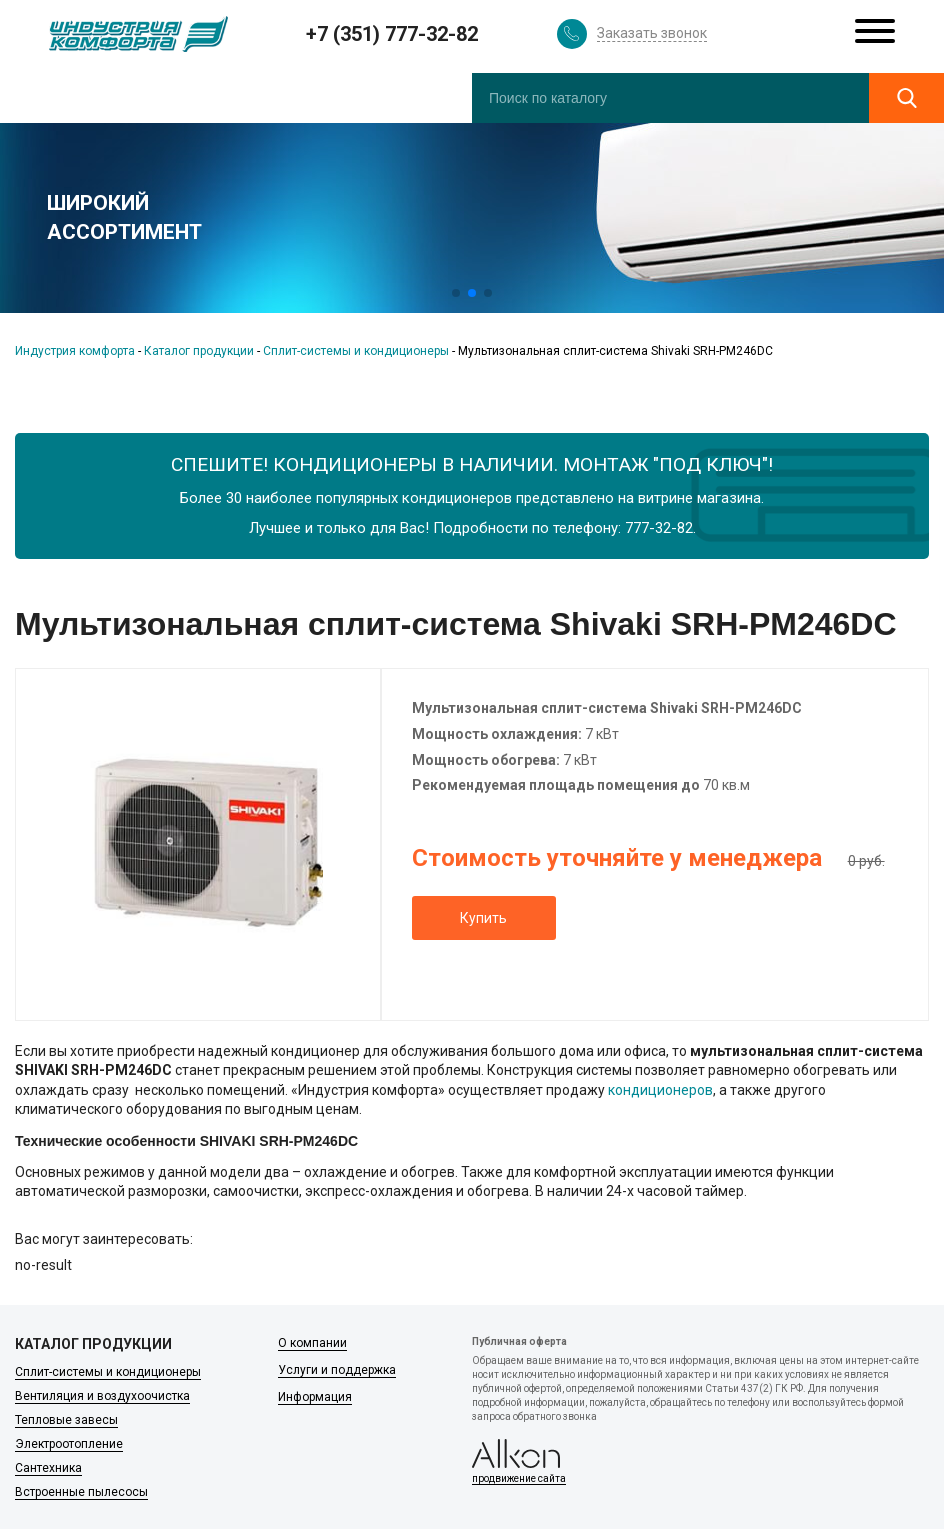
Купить (483, 918)
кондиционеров (660, 1090)
